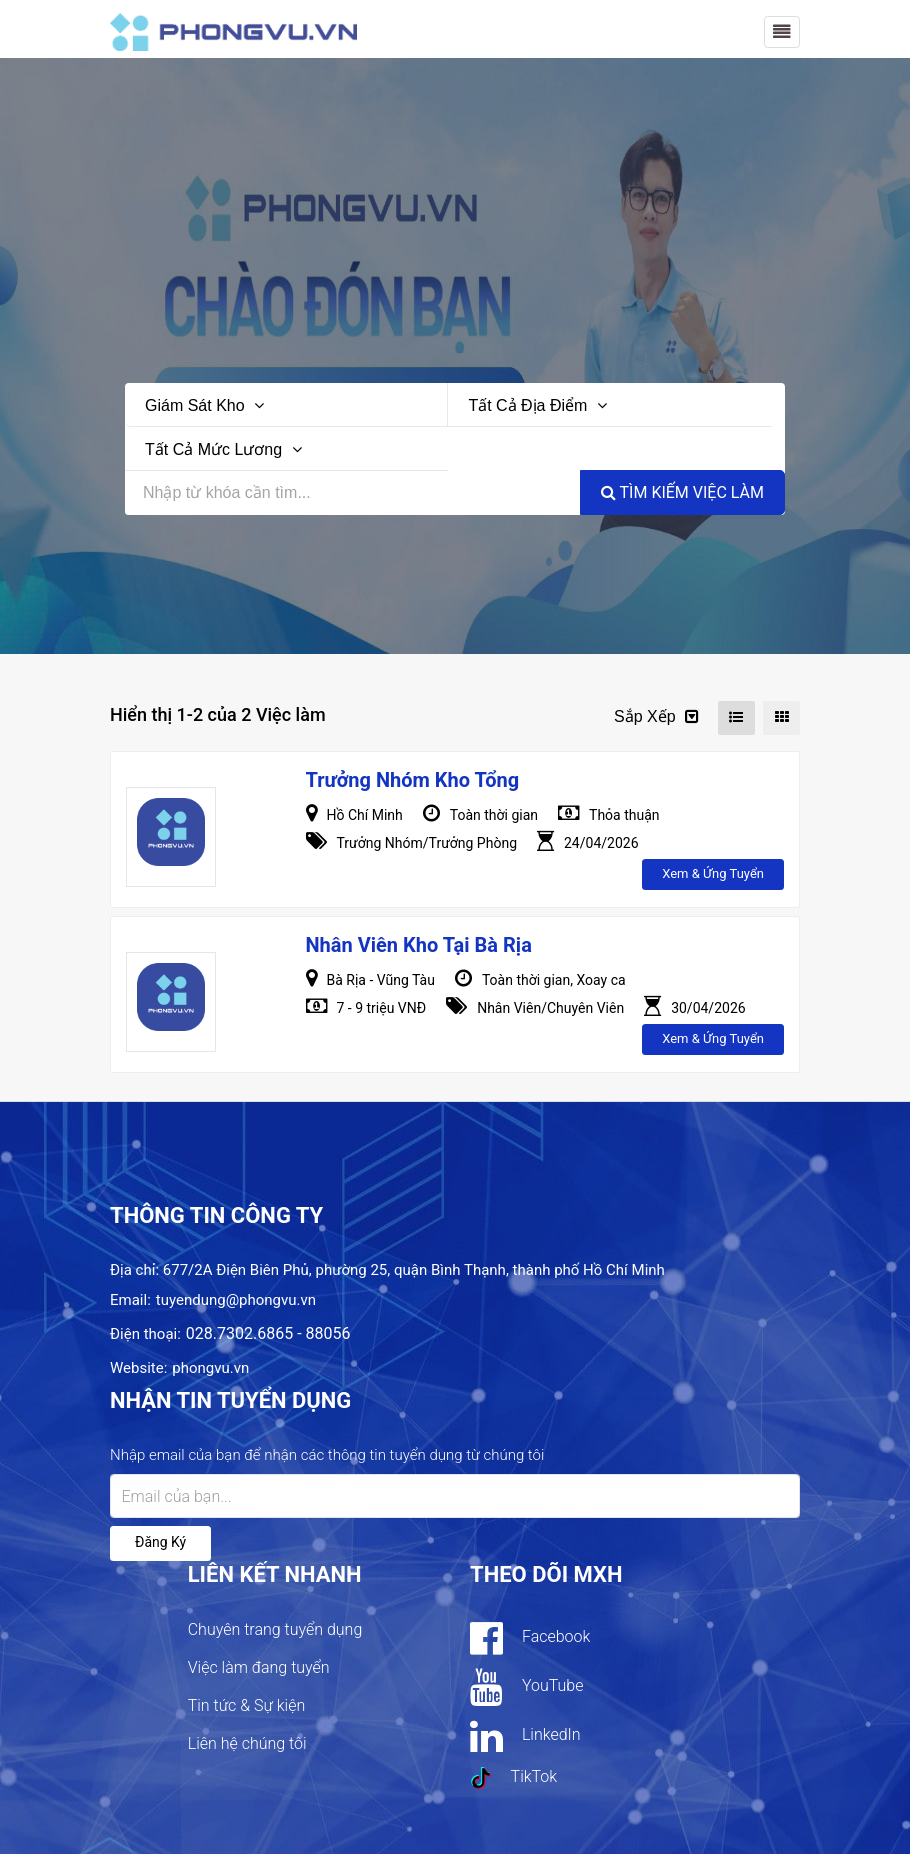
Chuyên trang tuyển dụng (275, 1629)
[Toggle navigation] (782, 32)
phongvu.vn (210, 1368)
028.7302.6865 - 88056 (268, 1333)
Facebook (530, 1638)
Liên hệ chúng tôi (247, 1743)
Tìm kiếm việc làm (682, 492)
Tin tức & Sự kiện (247, 1705)
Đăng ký (160, 1542)
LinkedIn (525, 1736)
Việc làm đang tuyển (259, 1667)
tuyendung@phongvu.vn (236, 1300)
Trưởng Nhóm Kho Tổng (413, 780)
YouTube (526, 1687)
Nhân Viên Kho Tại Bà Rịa (419, 945)
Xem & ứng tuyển (713, 873)
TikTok (513, 1778)
